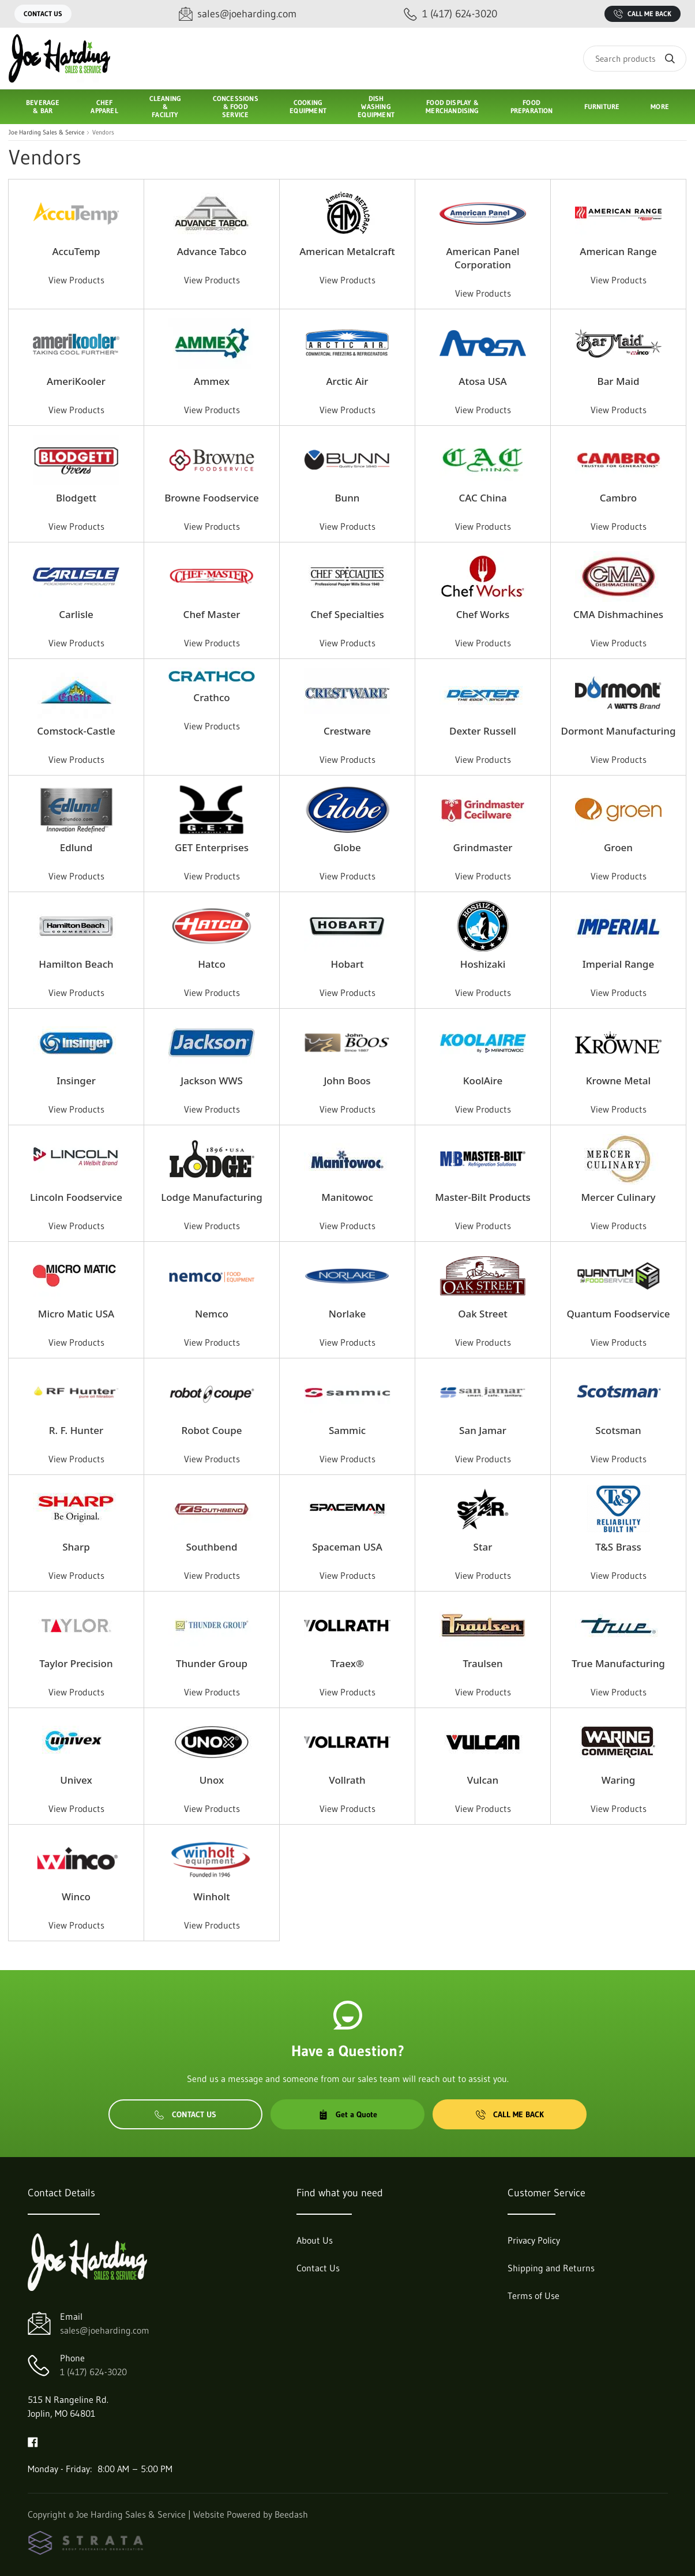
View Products (76, 280)
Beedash (291, 2514)
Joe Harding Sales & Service (46, 132)
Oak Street (483, 1313)
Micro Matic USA (76, 1313)
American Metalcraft (347, 251)
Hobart (346, 964)
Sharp (75, 1546)
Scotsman (618, 1430)
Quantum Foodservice (618, 1313)
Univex (76, 1780)
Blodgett (76, 497)
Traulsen (482, 1663)
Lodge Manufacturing (211, 1197)
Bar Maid (619, 381)
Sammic (347, 1430)
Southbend (211, 1546)
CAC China (482, 497)
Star (483, 1546)
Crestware (347, 730)
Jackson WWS (212, 1080)
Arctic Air (347, 381)
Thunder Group (211, 1663)
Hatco (212, 964)
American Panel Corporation (482, 258)
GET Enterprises (212, 847)
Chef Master (212, 614)
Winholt (211, 1896)
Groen (618, 847)
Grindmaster (483, 847)
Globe (347, 847)
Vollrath (347, 1780)
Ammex (212, 381)
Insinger (76, 1080)
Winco (76, 1896)
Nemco (211, 1313)
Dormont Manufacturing (618, 730)
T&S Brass (618, 1546)
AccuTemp (76, 251)
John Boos (347, 1080)
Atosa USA (482, 381)
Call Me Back (642, 13)
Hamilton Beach (76, 964)
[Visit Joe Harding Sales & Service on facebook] (33, 2441)
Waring (618, 1780)
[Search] (634, 59)
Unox (212, 1780)
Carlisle (76, 614)
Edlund (76, 847)
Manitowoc (347, 1197)
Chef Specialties (347, 614)
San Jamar (482, 1430)
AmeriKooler (76, 381)
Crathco (211, 697)
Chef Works (483, 614)
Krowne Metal (618, 1080)
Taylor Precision (75, 1663)
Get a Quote (347, 2114)
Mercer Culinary (618, 1197)
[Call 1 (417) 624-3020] (450, 14)
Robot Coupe (211, 1430)
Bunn (347, 497)
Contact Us (43, 13)
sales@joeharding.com (104, 2330)
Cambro (618, 497)
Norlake (347, 1313)
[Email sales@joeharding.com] (237, 14)
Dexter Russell (482, 730)
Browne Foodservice (211, 497)
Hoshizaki (483, 964)
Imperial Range (618, 964)
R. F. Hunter (76, 1430)
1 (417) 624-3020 (93, 2371)
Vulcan (482, 1780)
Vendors (103, 132)
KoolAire (482, 1080)
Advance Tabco (212, 251)
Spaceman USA (347, 1546)
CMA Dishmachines (618, 614)
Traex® (347, 1663)
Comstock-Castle (76, 730)
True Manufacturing (618, 1663)
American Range (618, 251)
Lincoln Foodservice (76, 1197)
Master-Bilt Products (483, 1197)
